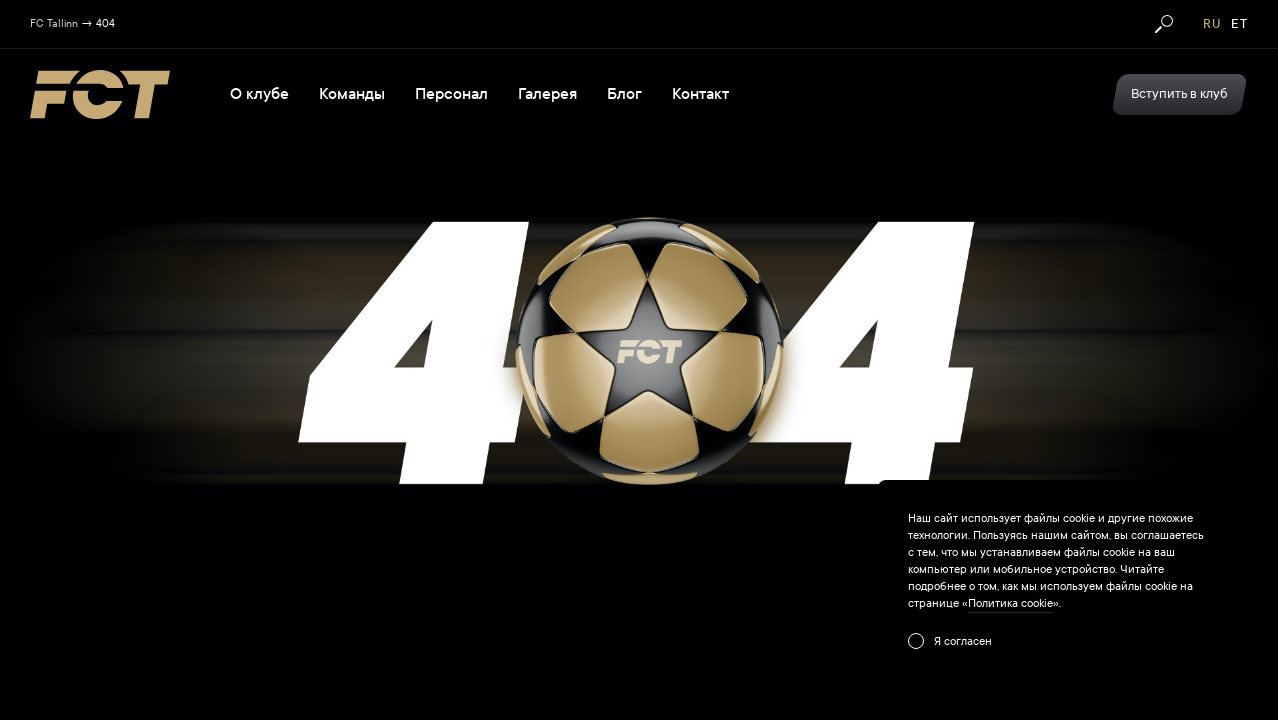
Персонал (451, 94)
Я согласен (963, 641)
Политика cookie (1010, 603)
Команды (352, 94)
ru (1212, 24)
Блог (624, 94)
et (1239, 24)
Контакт (700, 94)
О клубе (259, 94)
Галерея (547, 94)
